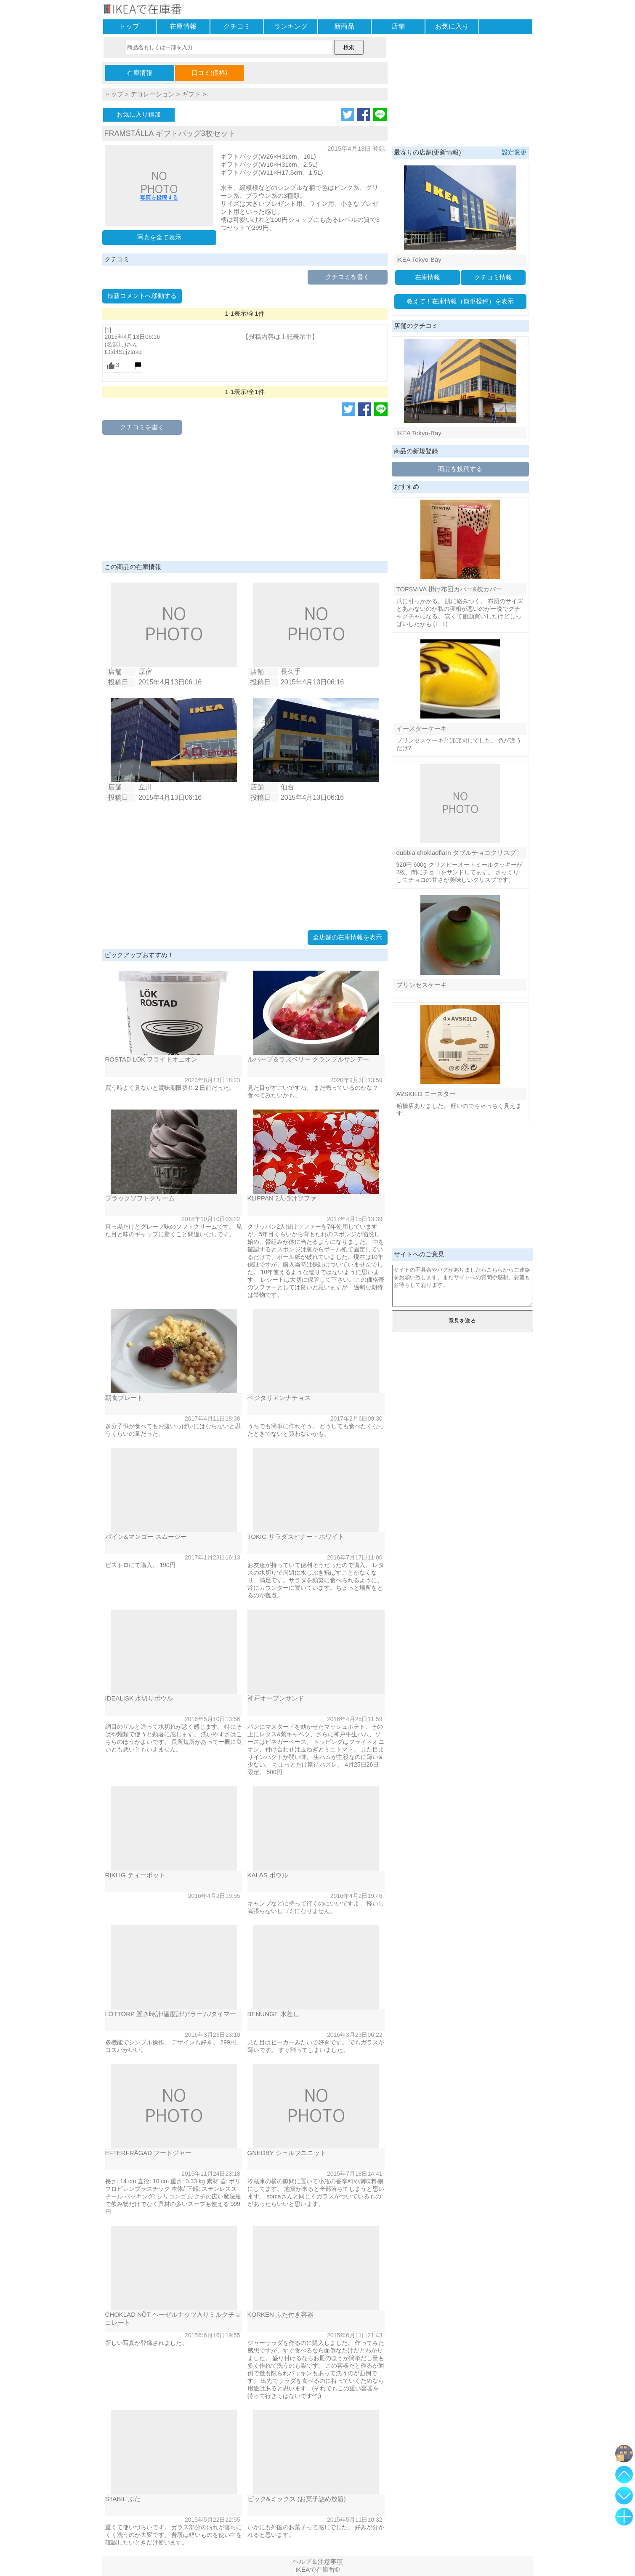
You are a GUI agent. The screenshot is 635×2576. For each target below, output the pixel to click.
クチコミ (236, 26)
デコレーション (152, 94)
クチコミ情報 (493, 277)
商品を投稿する (460, 468)
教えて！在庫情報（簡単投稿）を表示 (460, 301)
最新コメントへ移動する (142, 295)
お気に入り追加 (139, 114)
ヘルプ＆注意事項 (317, 2561)
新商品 (344, 26)
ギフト (191, 94)
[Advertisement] (245, 498)
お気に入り (452, 26)
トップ (129, 26)
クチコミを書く (347, 276)
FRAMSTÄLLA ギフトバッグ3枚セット (170, 133)
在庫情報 (183, 26)
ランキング (291, 26)
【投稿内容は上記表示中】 (280, 336)
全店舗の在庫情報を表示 (347, 937)
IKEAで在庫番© (317, 2569)
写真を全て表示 (159, 237)
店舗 (398, 26)
